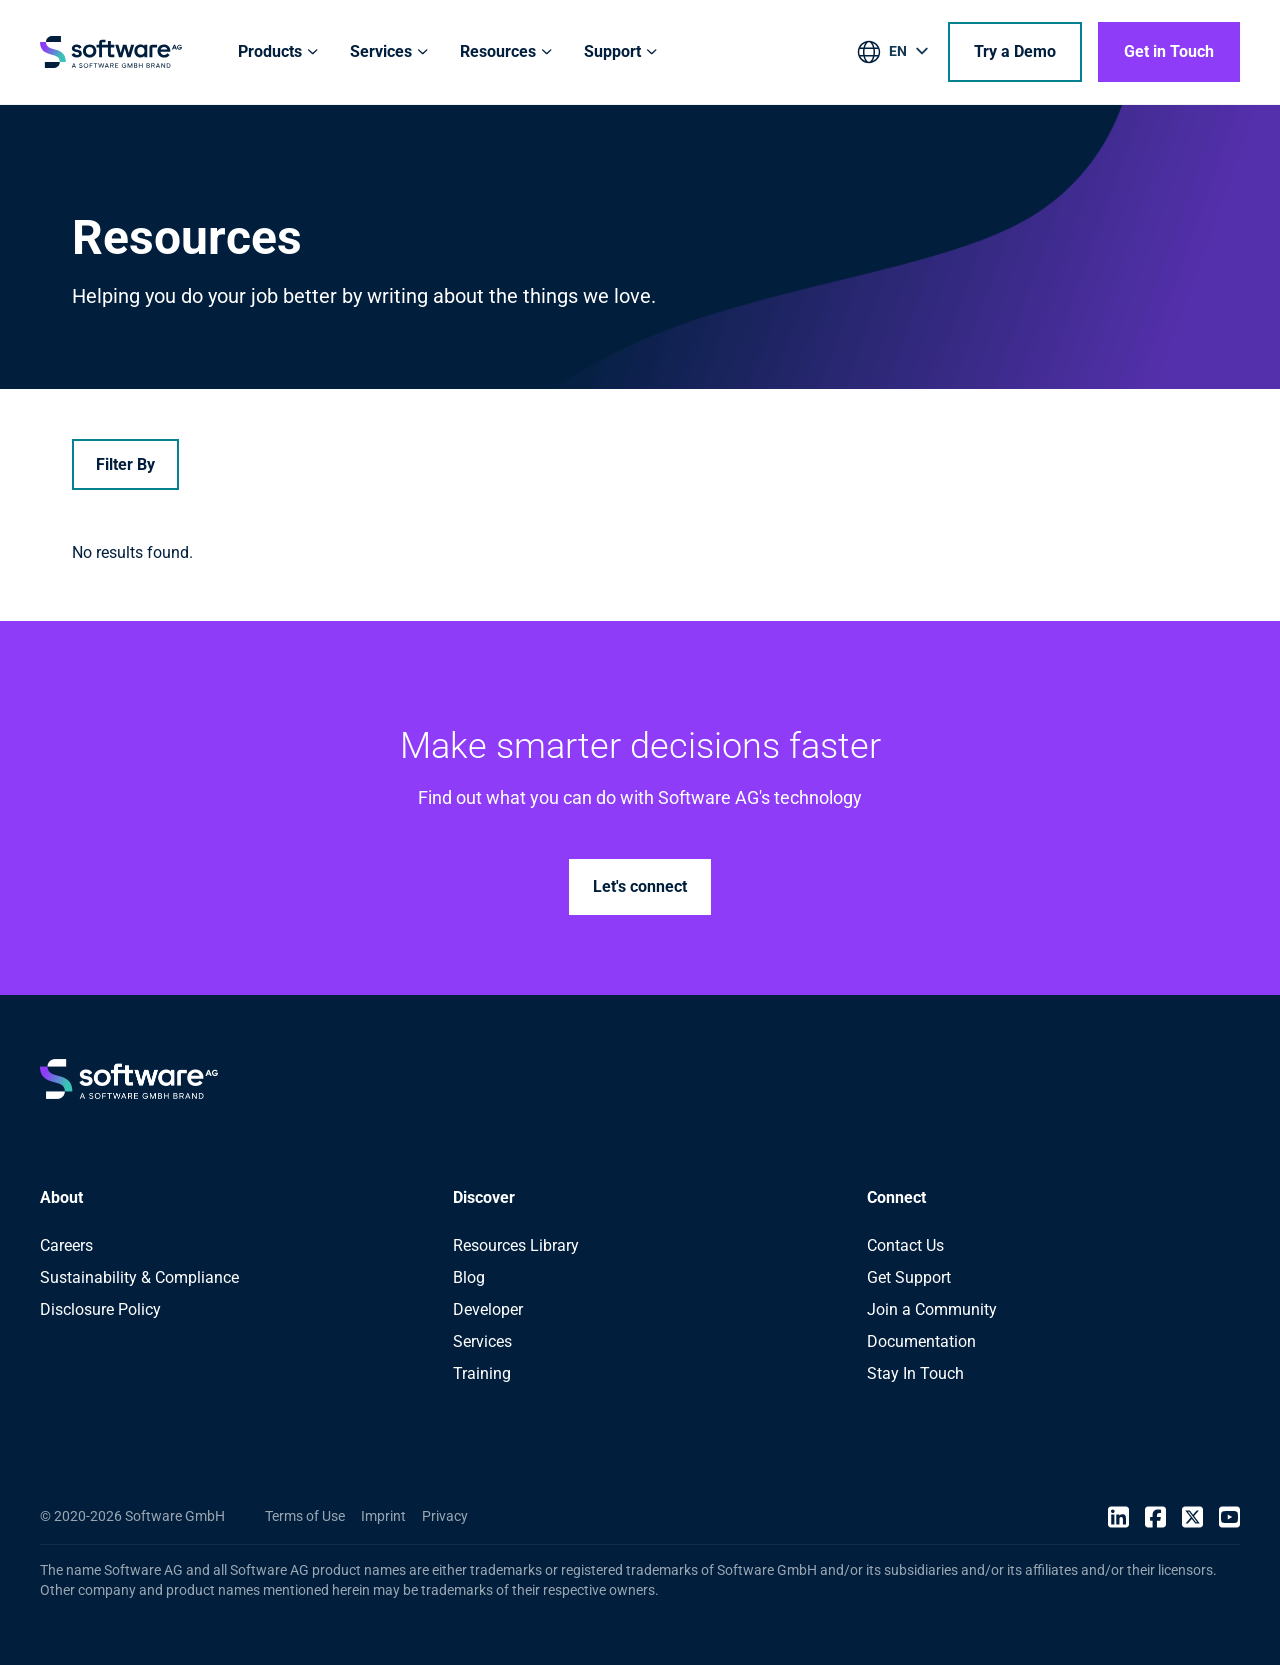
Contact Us (905, 1245)
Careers (66, 1245)
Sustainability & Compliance (139, 1277)
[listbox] (894, 55)
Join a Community (932, 1309)
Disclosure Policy (100, 1309)
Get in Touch (1169, 51)
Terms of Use (305, 1516)
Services (482, 1341)
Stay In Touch (915, 1373)
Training (482, 1373)
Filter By (125, 464)
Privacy (445, 1516)
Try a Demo (1015, 51)
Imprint (383, 1516)
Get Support (909, 1277)
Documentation (921, 1341)
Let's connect (640, 886)
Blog (469, 1277)
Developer (488, 1309)
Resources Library (516, 1245)
